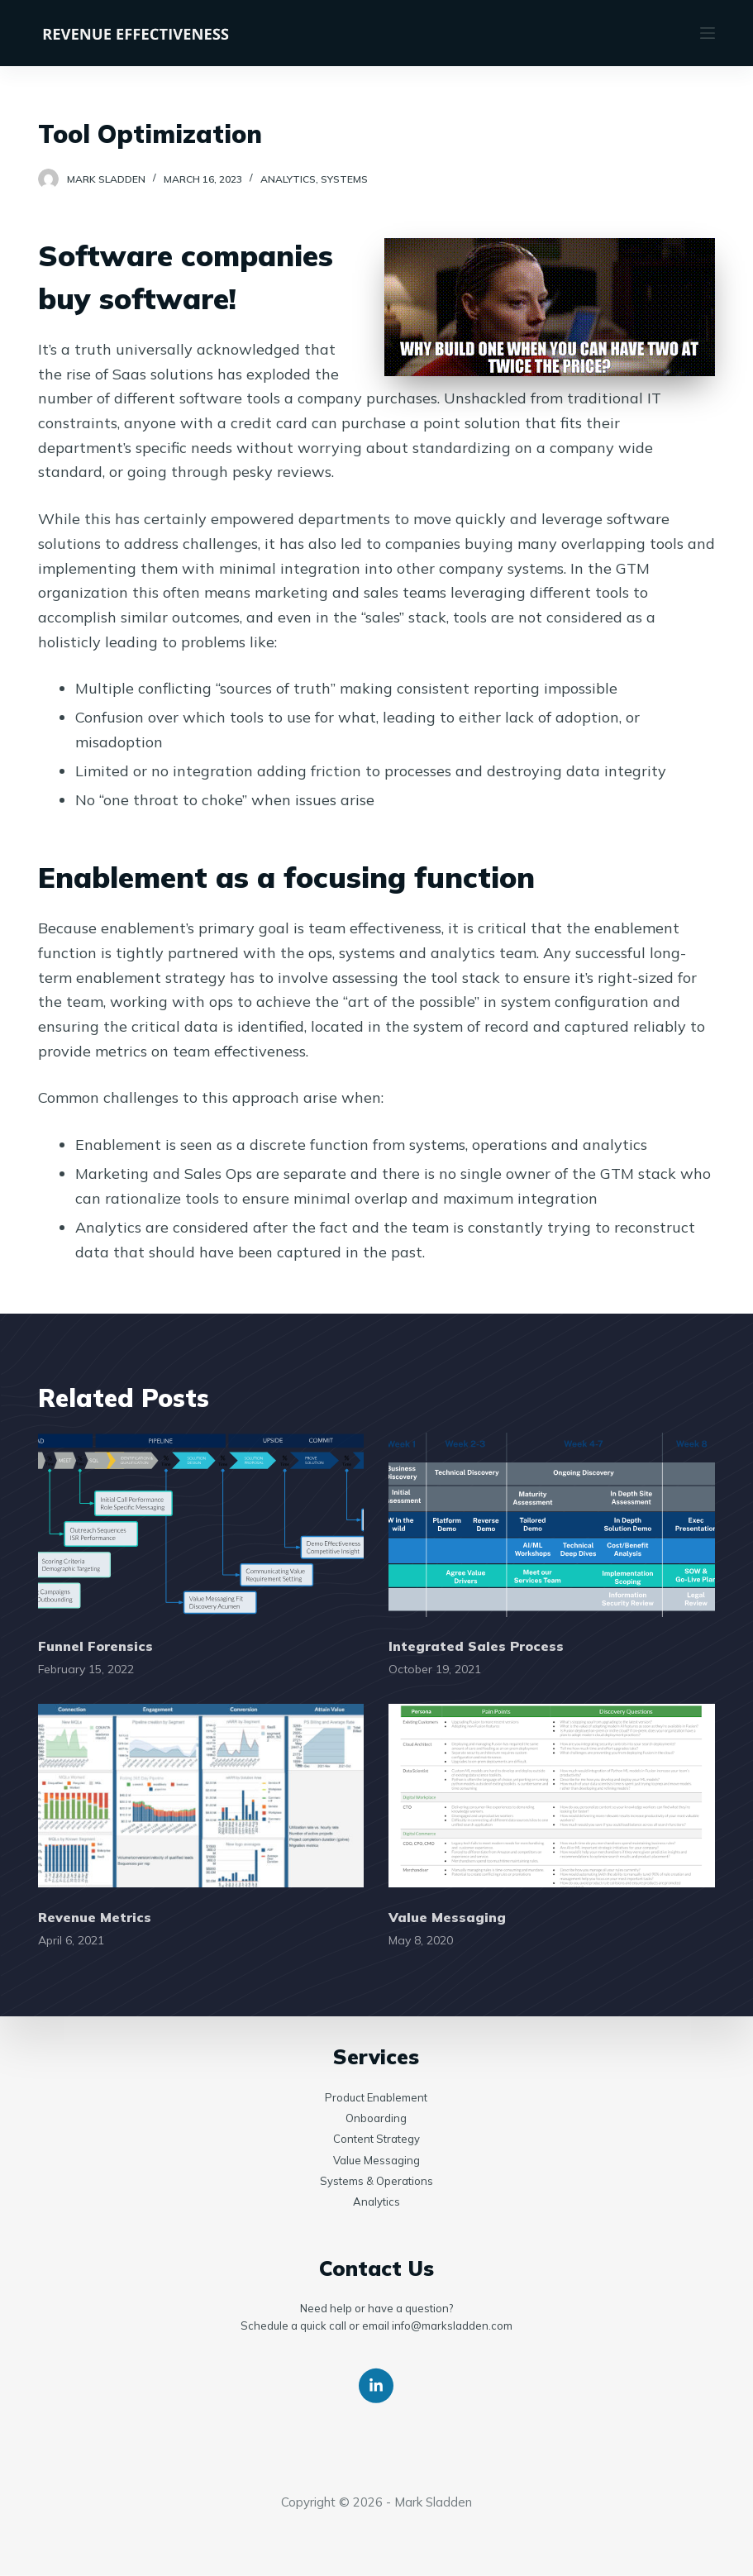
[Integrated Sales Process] (551, 1524)
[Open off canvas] (707, 33)
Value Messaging (447, 1917)
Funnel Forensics (95, 1646)
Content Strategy (376, 2138)
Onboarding (376, 2118)
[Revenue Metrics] (201, 1795)
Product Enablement (376, 2097)
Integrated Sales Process (476, 1646)
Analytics (288, 179)
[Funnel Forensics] (201, 1524)
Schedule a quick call (293, 2325)
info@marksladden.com (452, 2325)
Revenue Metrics (94, 1917)
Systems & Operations (376, 2180)
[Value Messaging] (551, 1795)
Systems (344, 179)
